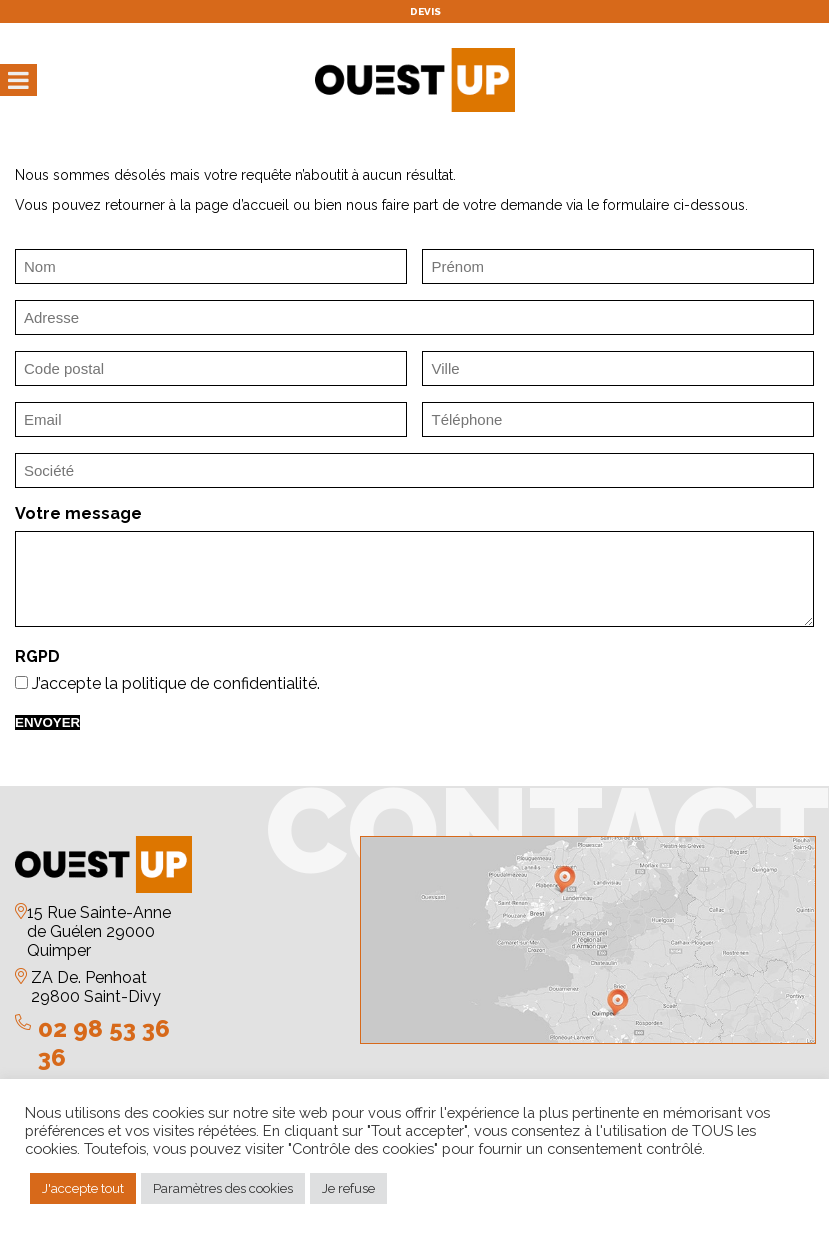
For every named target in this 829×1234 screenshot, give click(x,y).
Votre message (78, 513)
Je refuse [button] (348, 1188)
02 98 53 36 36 (104, 1043)
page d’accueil (242, 205)
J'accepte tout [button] (83, 1188)
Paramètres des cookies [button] (223, 1188)
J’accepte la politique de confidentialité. (176, 683)
